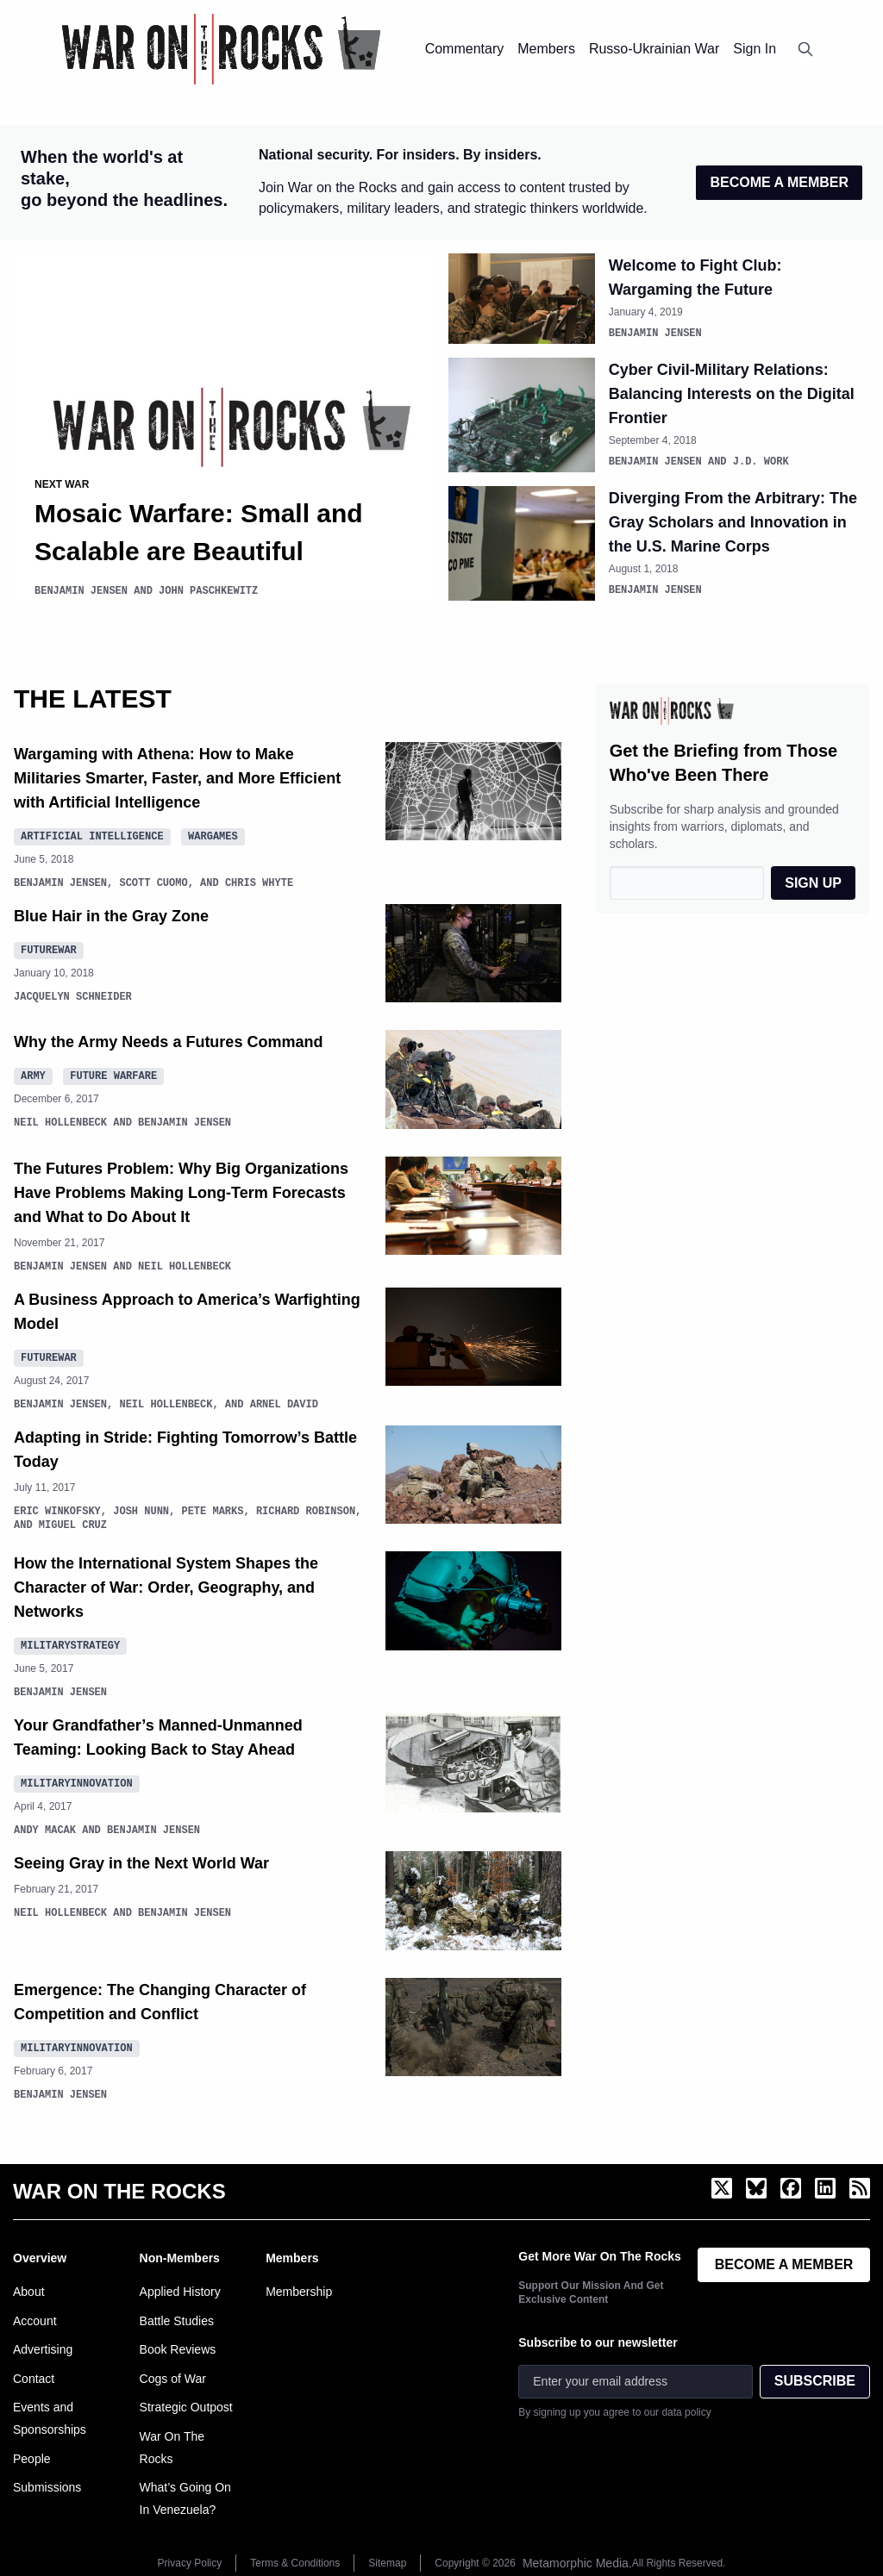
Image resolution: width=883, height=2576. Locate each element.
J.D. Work (761, 459)
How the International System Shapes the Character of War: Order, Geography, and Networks (166, 1585)
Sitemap (387, 2560)
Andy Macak (45, 1827)
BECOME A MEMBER (779, 182)
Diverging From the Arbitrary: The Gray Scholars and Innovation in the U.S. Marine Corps (733, 520)
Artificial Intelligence (92, 833)
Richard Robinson (305, 1508)
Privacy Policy (190, 2560)
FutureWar (49, 946)
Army (33, 1072)
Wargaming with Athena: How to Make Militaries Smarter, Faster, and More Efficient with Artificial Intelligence (177, 775)
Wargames (213, 833)
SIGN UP (813, 880)
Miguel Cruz (73, 1522)
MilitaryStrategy (70, 1642)
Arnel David (284, 1401)
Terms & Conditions (295, 2560)
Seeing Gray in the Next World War (141, 1860)
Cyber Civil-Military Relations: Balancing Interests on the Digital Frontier (732, 393)
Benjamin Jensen (81, 590)
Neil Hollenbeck (60, 1120)
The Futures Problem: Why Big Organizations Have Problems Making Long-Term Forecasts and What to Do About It (181, 1190)
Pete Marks (212, 1508)
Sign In (754, 48)
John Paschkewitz (208, 590)
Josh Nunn (141, 1508)
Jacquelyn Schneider (73, 994)
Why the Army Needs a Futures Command (168, 1039)
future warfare (113, 1072)
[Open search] (805, 49)
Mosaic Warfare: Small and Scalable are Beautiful (198, 532)
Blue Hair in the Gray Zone (111, 913)
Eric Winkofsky (57, 1508)
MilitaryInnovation (77, 1780)
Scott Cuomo (153, 880)
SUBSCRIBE (814, 2378)
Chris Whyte (259, 880)
